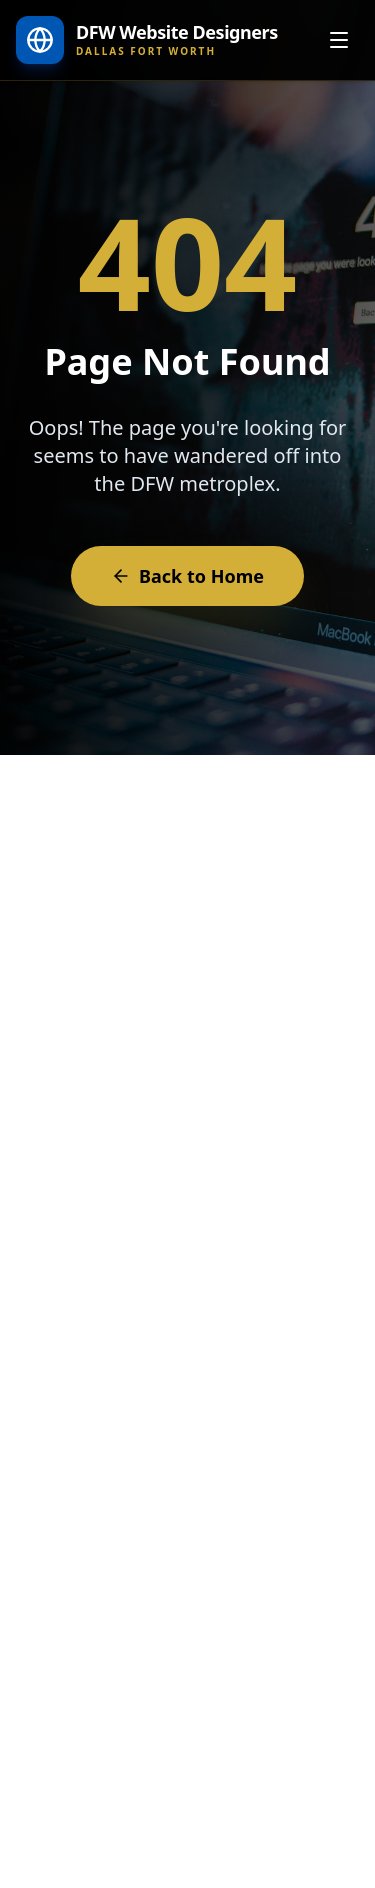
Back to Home (187, 576)
